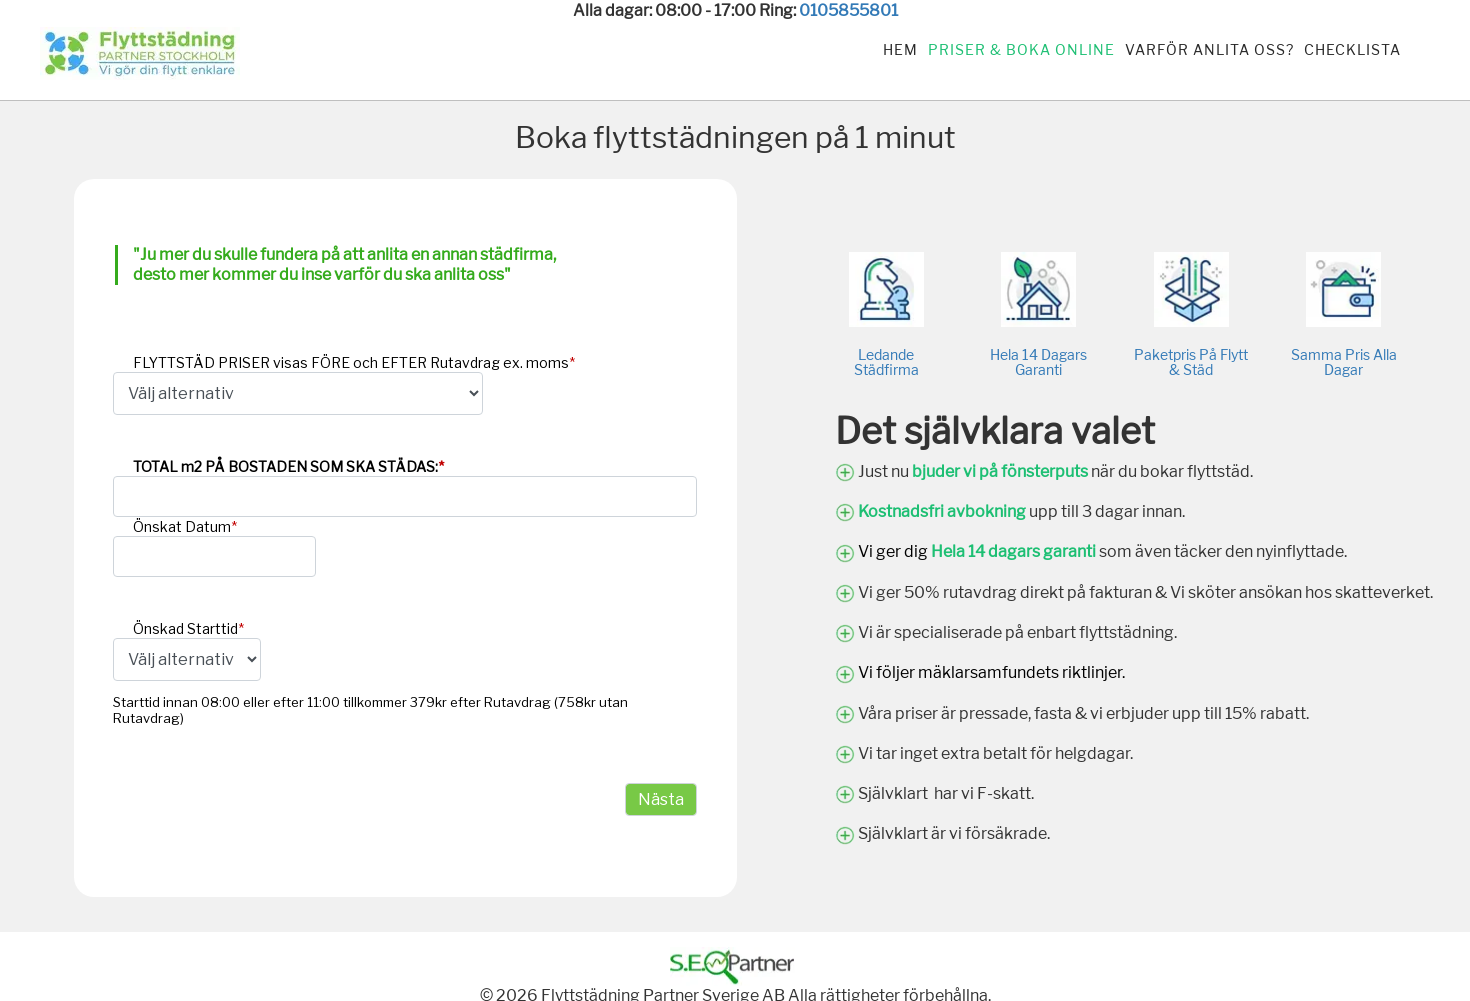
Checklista (1352, 49)
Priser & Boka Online (1021, 49)
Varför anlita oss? (1209, 49)
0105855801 (848, 10)
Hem (900, 49)
